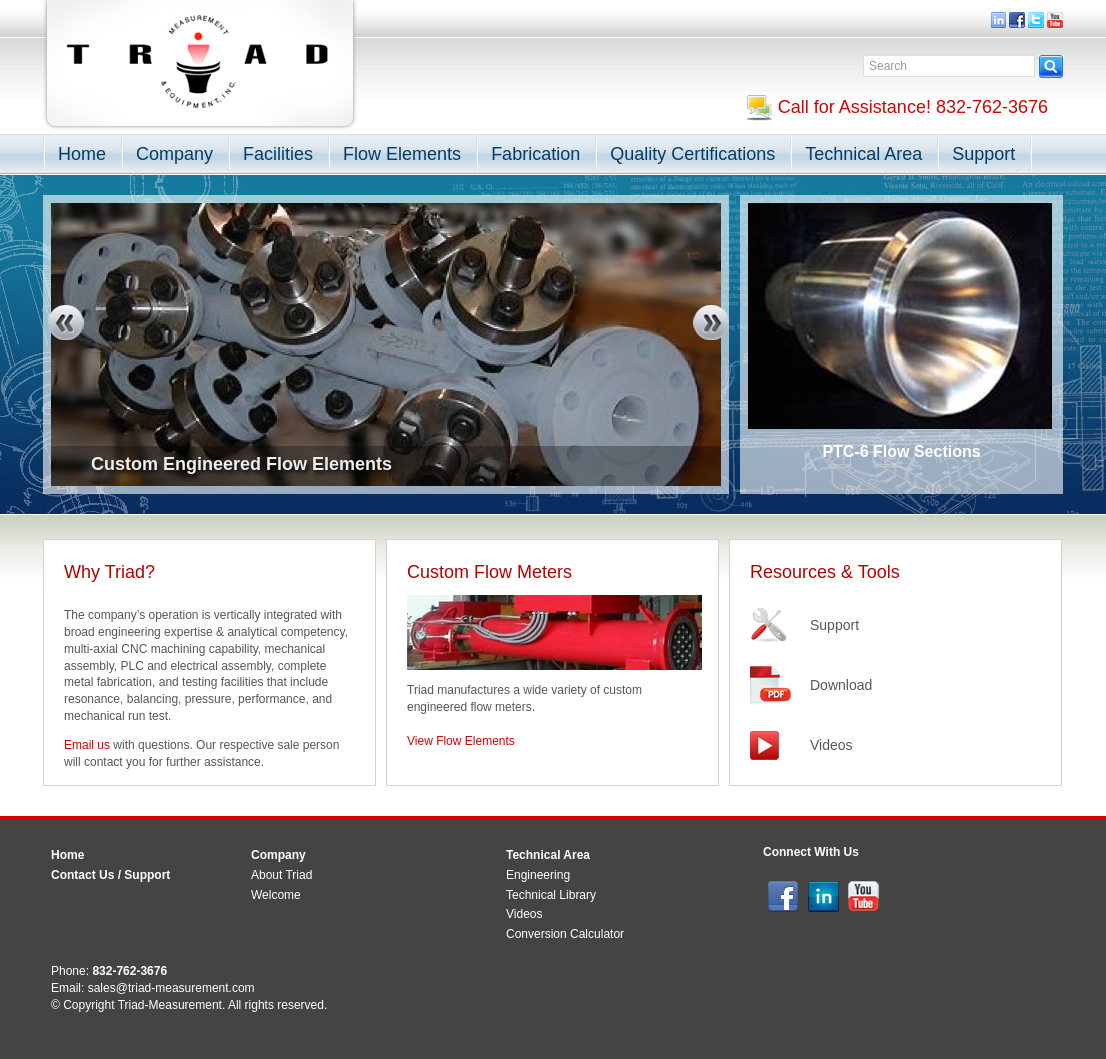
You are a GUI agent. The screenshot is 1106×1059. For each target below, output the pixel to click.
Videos (831, 745)
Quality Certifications (692, 154)
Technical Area (863, 154)
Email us (87, 745)
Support (983, 154)
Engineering (538, 875)
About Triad (281, 875)
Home (82, 154)
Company (174, 154)
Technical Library (551, 895)
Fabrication (535, 154)
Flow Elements (402, 154)
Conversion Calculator (565, 934)
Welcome (276, 895)
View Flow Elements (461, 741)
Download (841, 685)
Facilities (278, 154)
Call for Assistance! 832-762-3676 (897, 107)
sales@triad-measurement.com (171, 988)
